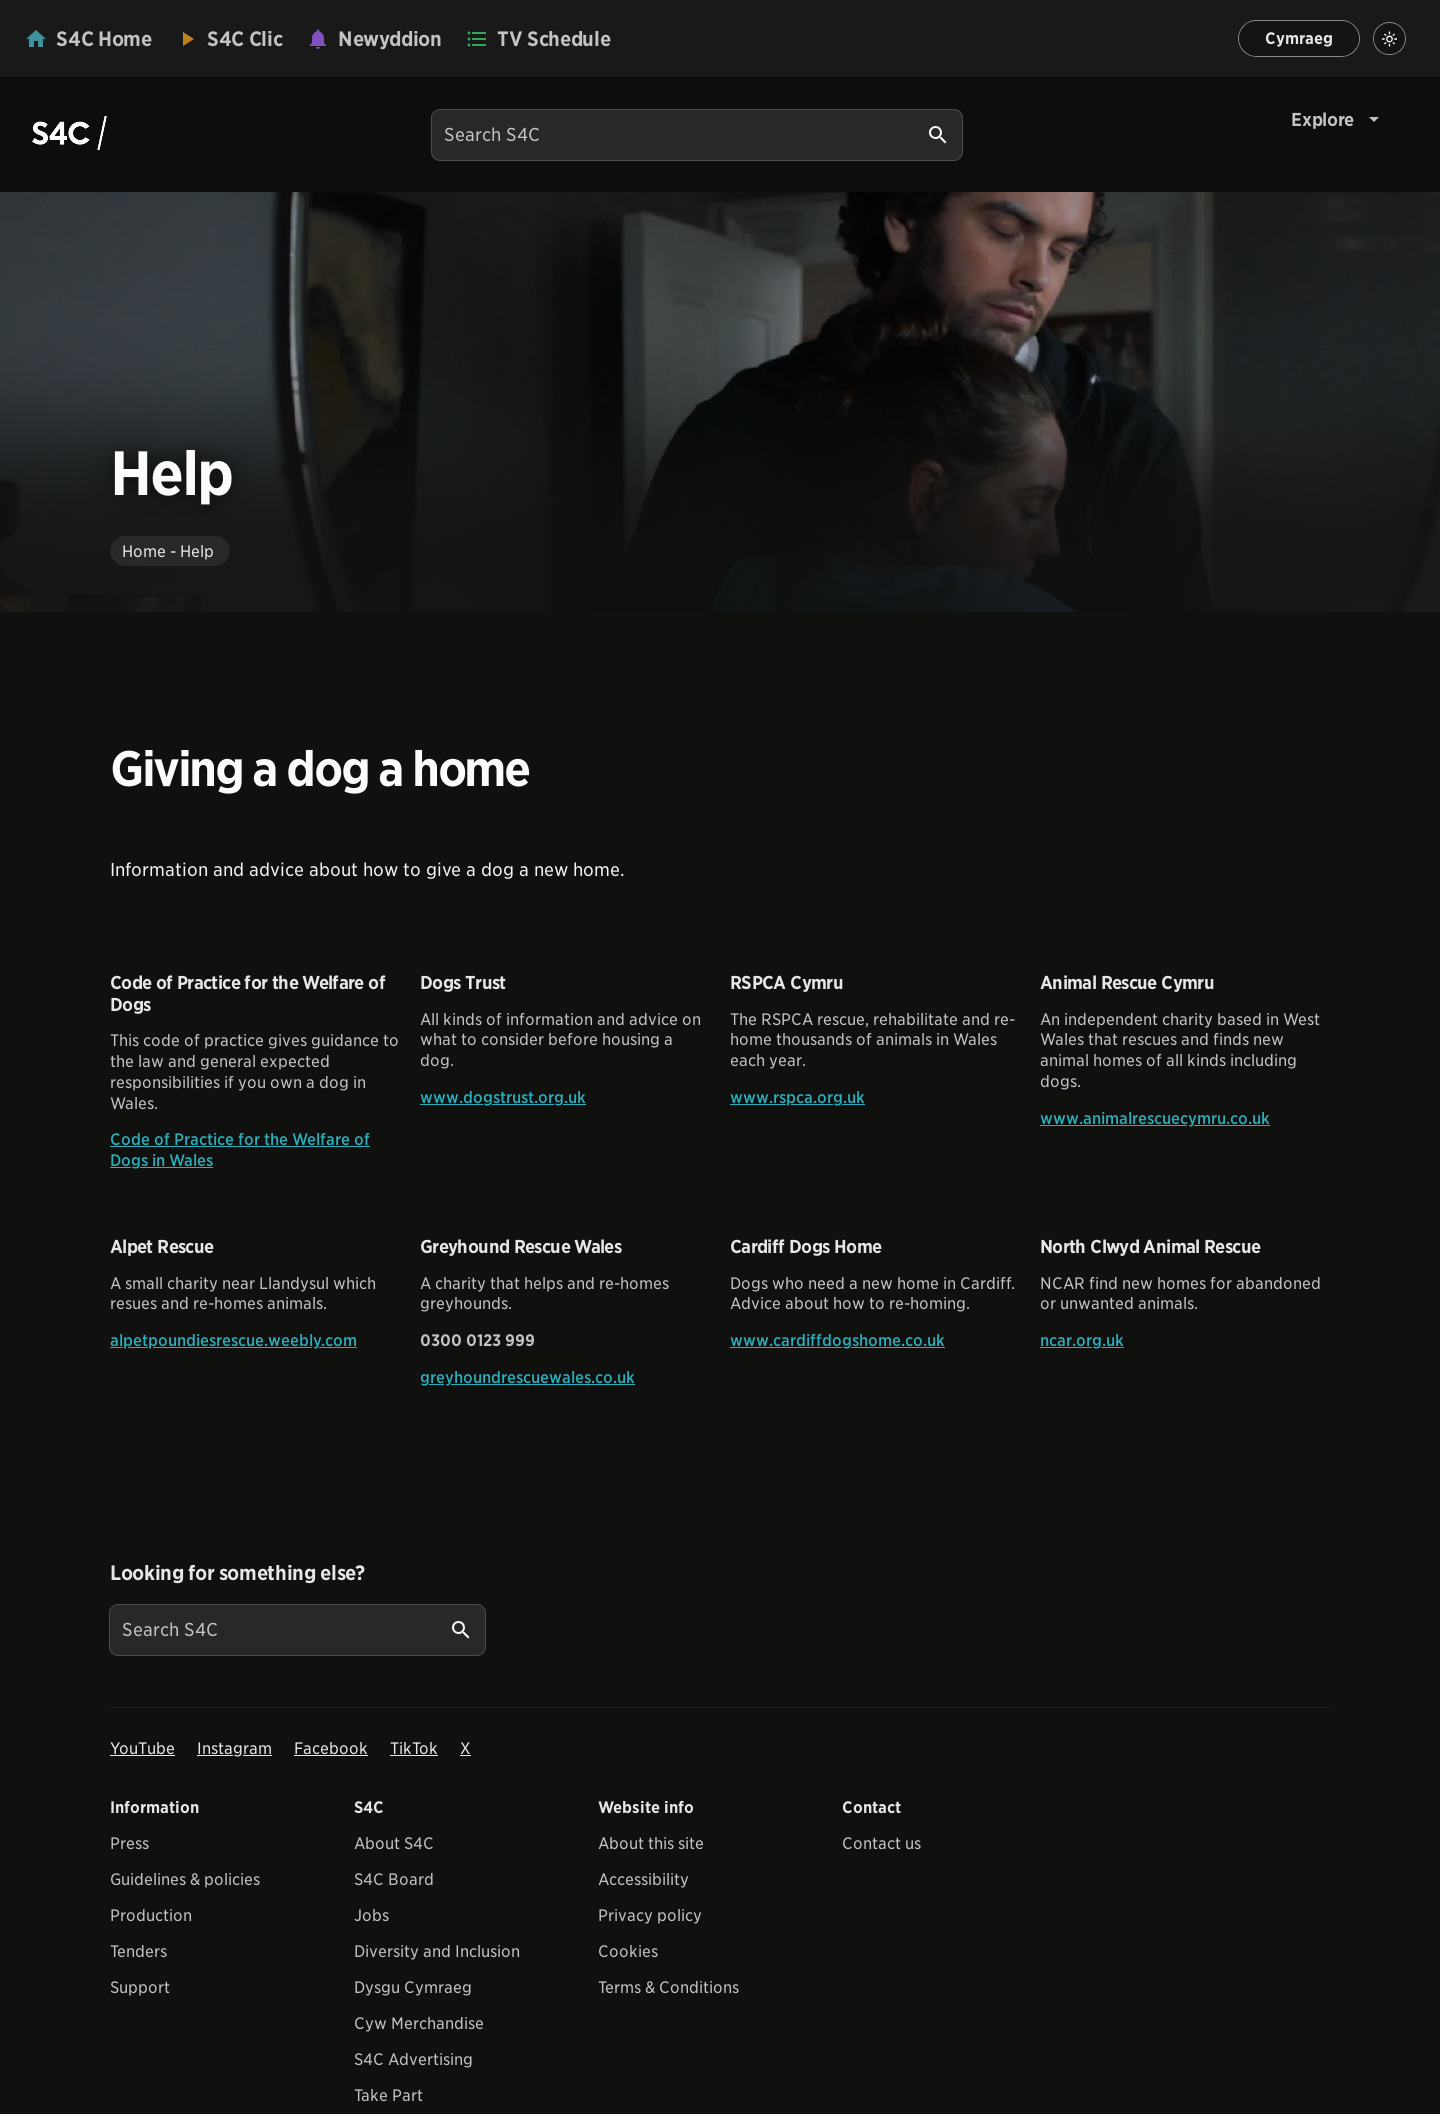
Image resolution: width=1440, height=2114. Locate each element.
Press (129, 1843)
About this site (651, 1843)
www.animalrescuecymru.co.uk (1155, 1118)
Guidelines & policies (185, 1879)
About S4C (394, 1843)
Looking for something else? (237, 1573)
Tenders (138, 1951)
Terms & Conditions (668, 1987)
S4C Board (394, 1879)
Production (151, 1915)
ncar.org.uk (1082, 1340)
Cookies (628, 1951)
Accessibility (643, 1879)
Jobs (371, 1915)
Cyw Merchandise (419, 2023)
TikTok (414, 1748)
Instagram (234, 1748)
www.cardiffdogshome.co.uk (837, 1340)
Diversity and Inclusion (437, 1951)
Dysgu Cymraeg (413, 1987)
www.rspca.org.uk (797, 1097)
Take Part (388, 2095)
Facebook (331, 1748)
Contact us (881, 1843)
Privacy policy (650, 1915)
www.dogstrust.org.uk (503, 1097)
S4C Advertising (413, 2059)
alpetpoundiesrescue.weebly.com (233, 1340)
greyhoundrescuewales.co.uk (527, 1377)
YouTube (142, 1748)
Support (140, 1987)
